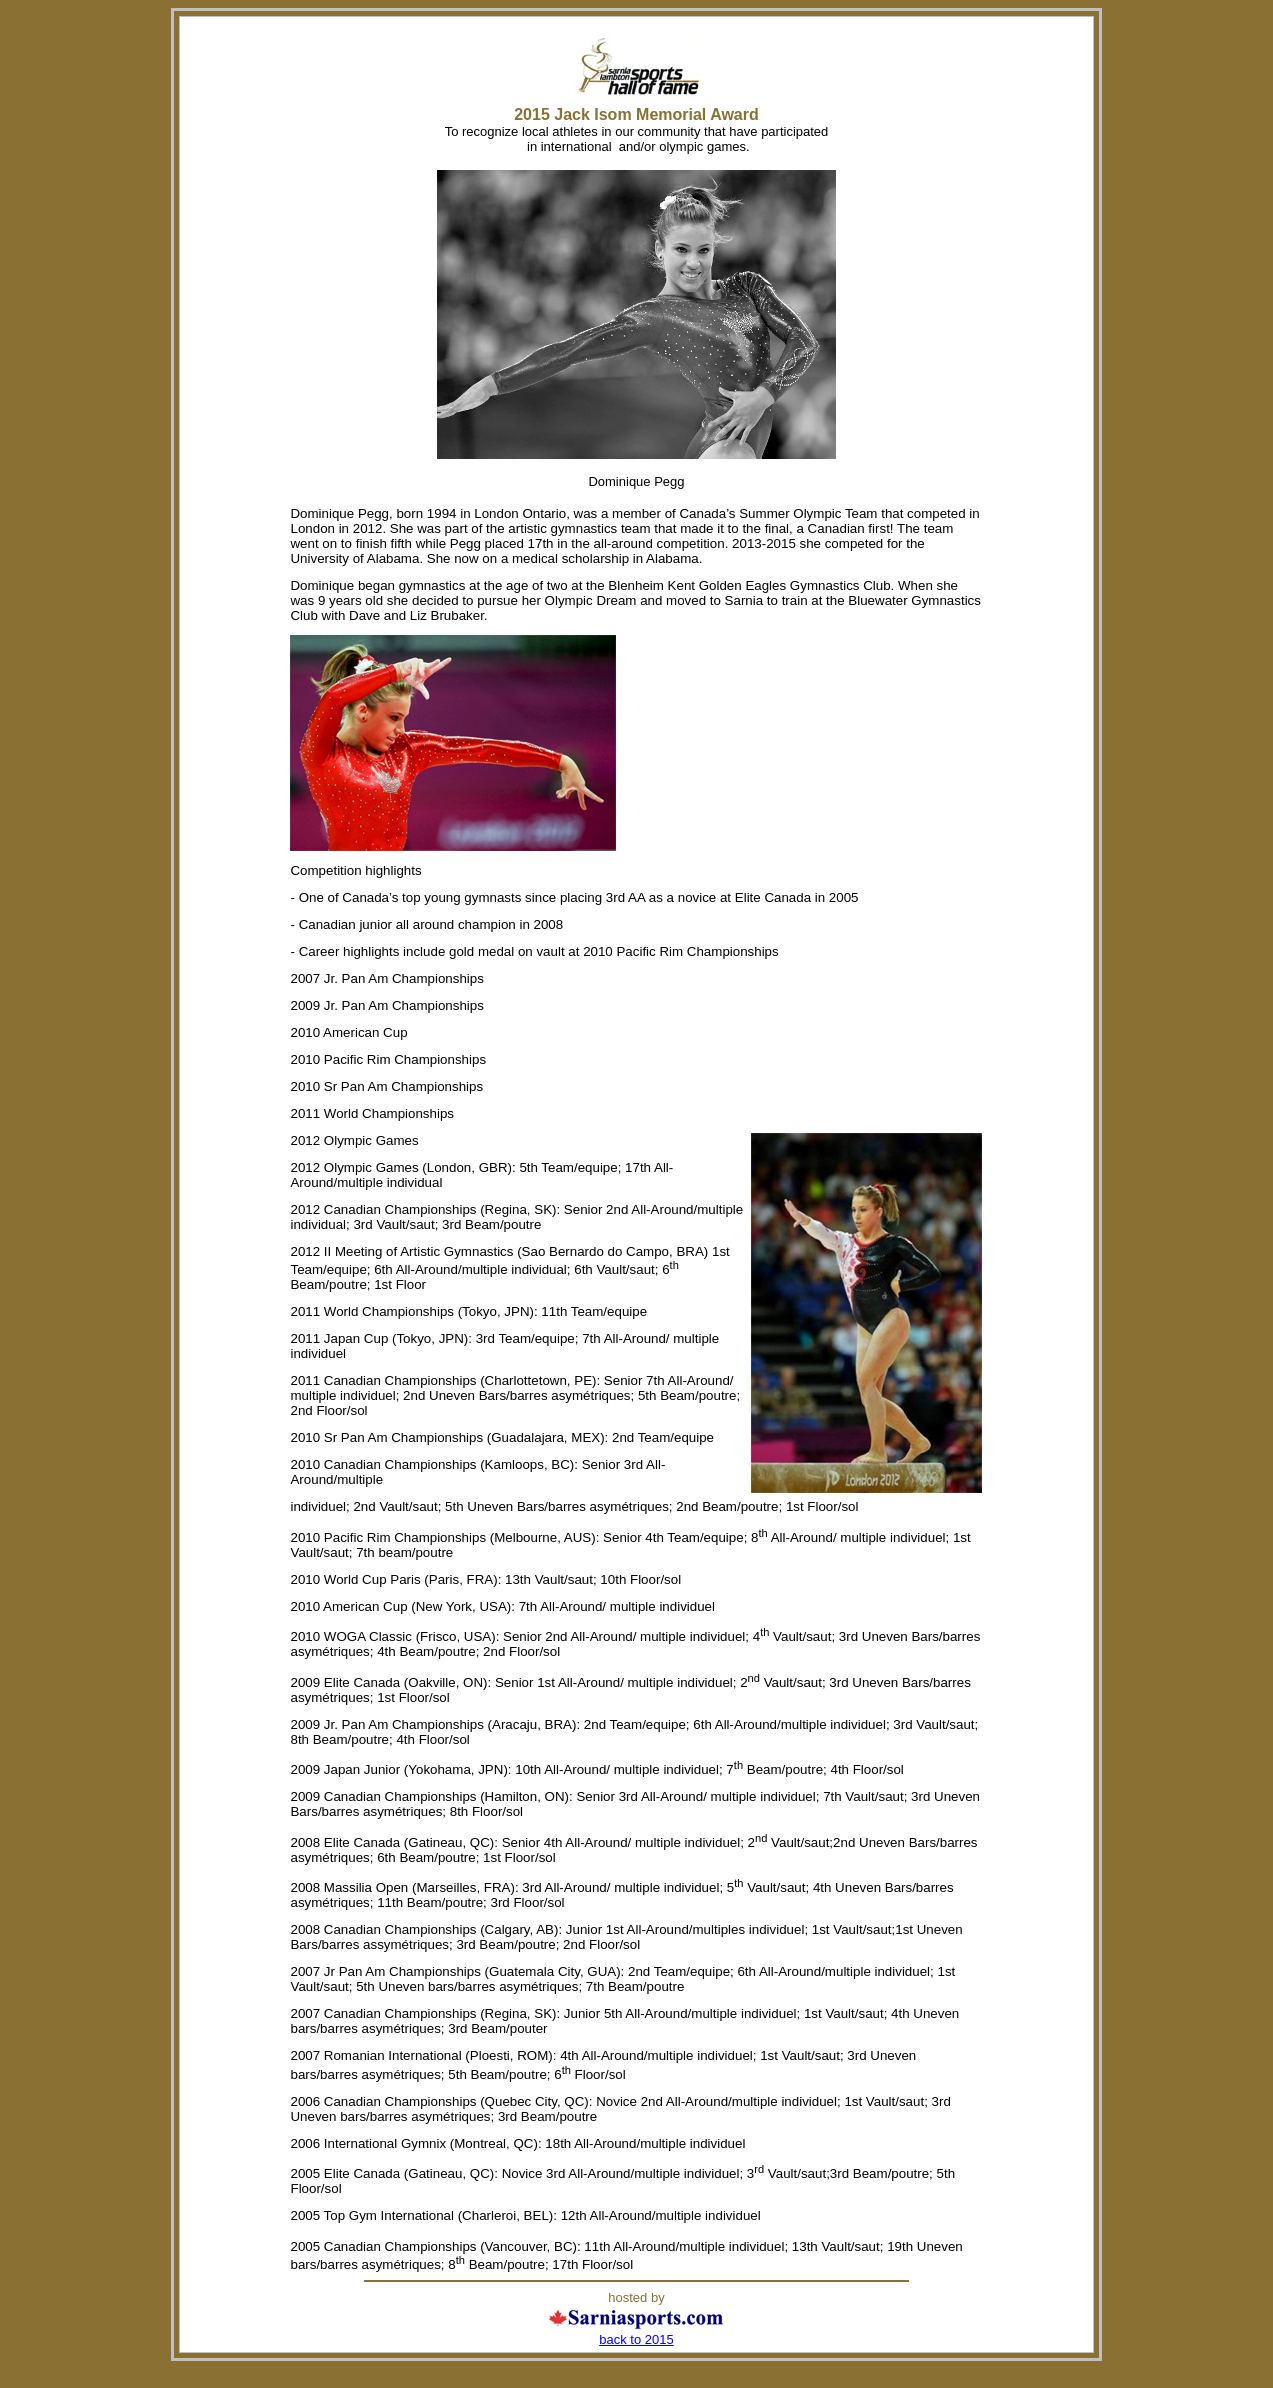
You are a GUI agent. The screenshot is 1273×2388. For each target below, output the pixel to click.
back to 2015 (636, 2339)
